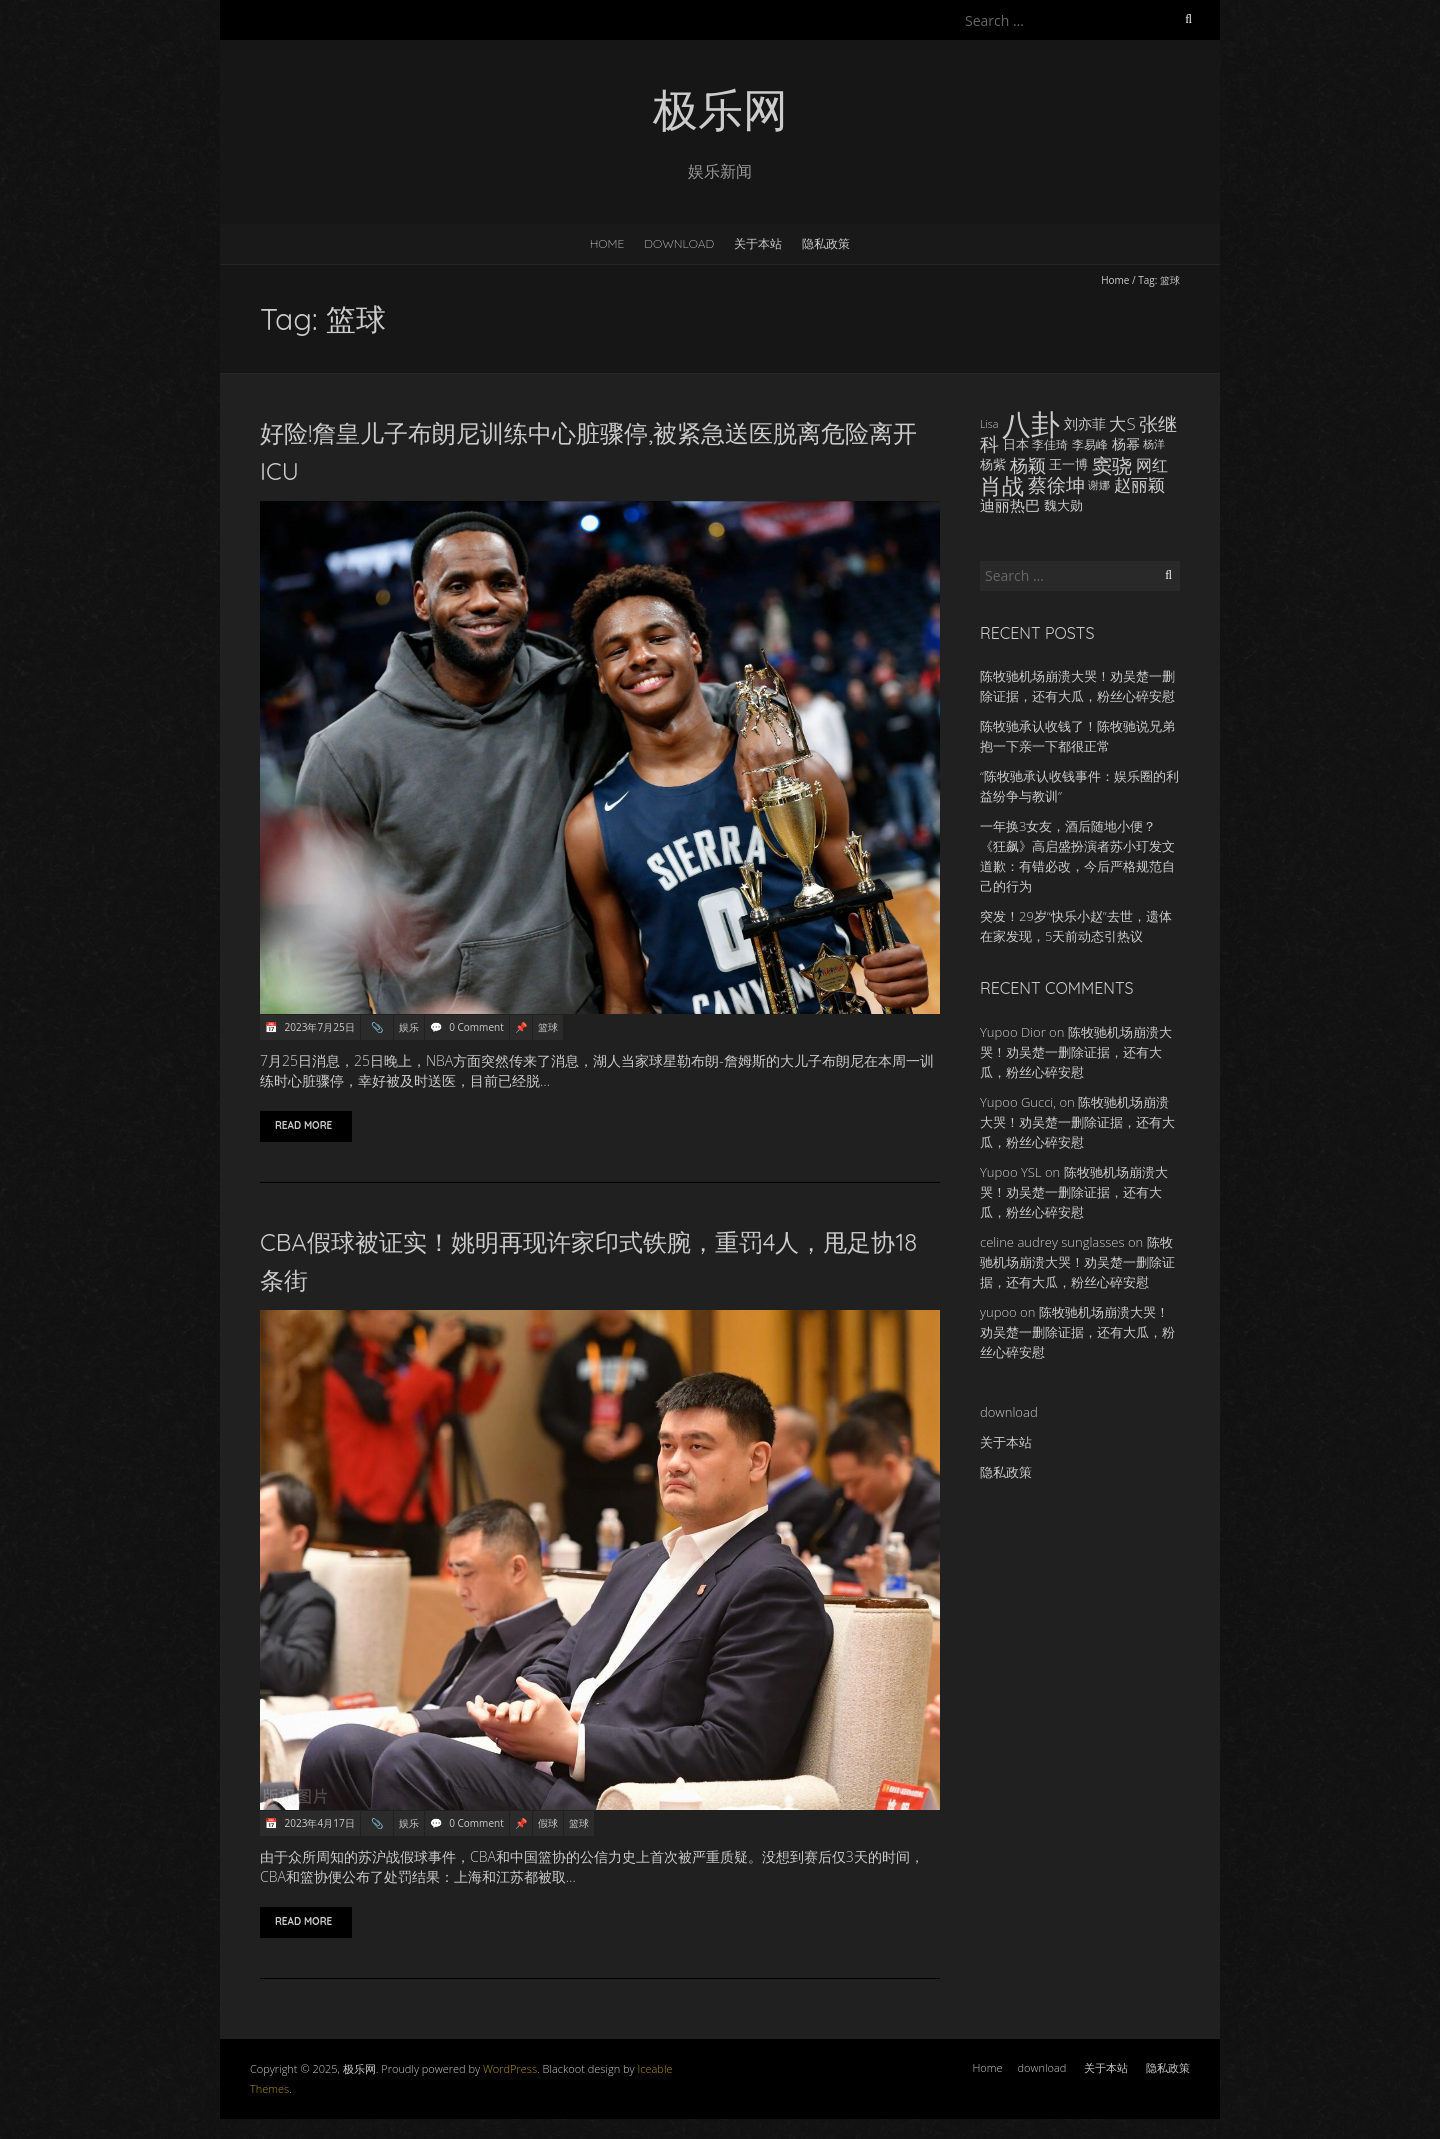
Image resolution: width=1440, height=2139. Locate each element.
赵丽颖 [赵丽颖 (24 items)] (1139, 484)
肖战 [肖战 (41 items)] (1002, 485)
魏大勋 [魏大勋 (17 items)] (1063, 505)
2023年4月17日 (318, 1823)
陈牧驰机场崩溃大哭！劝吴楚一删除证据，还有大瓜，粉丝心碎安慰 (1076, 1052)
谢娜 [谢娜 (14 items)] (1099, 484)
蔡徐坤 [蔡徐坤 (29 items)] (1056, 484)
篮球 (548, 1027)
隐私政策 (826, 243)
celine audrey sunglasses (1052, 1242)
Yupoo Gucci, (1018, 1102)
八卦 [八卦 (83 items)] (1031, 424)
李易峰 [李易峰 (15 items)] (1090, 444)
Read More (306, 1125)
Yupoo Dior (1013, 1032)
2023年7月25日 (318, 1027)
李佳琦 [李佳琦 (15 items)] (1050, 444)
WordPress (510, 2068)
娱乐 (409, 1027)
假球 (548, 1823)
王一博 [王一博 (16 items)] (1068, 464)
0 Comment (476, 1027)
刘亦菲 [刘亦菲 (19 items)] (1085, 423)
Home (607, 243)
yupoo (998, 1312)
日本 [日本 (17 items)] (1016, 444)
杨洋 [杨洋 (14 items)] (1154, 443)
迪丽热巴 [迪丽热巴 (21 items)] (1010, 505)
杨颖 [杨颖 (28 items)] (1028, 465)
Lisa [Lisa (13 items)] (989, 424)
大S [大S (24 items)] (1122, 423)
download (679, 243)
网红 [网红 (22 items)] (1152, 465)
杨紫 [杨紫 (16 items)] (993, 464)
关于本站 (758, 243)
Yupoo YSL (1011, 1172)
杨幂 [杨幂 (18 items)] (1126, 443)
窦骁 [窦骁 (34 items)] (1112, 465)
